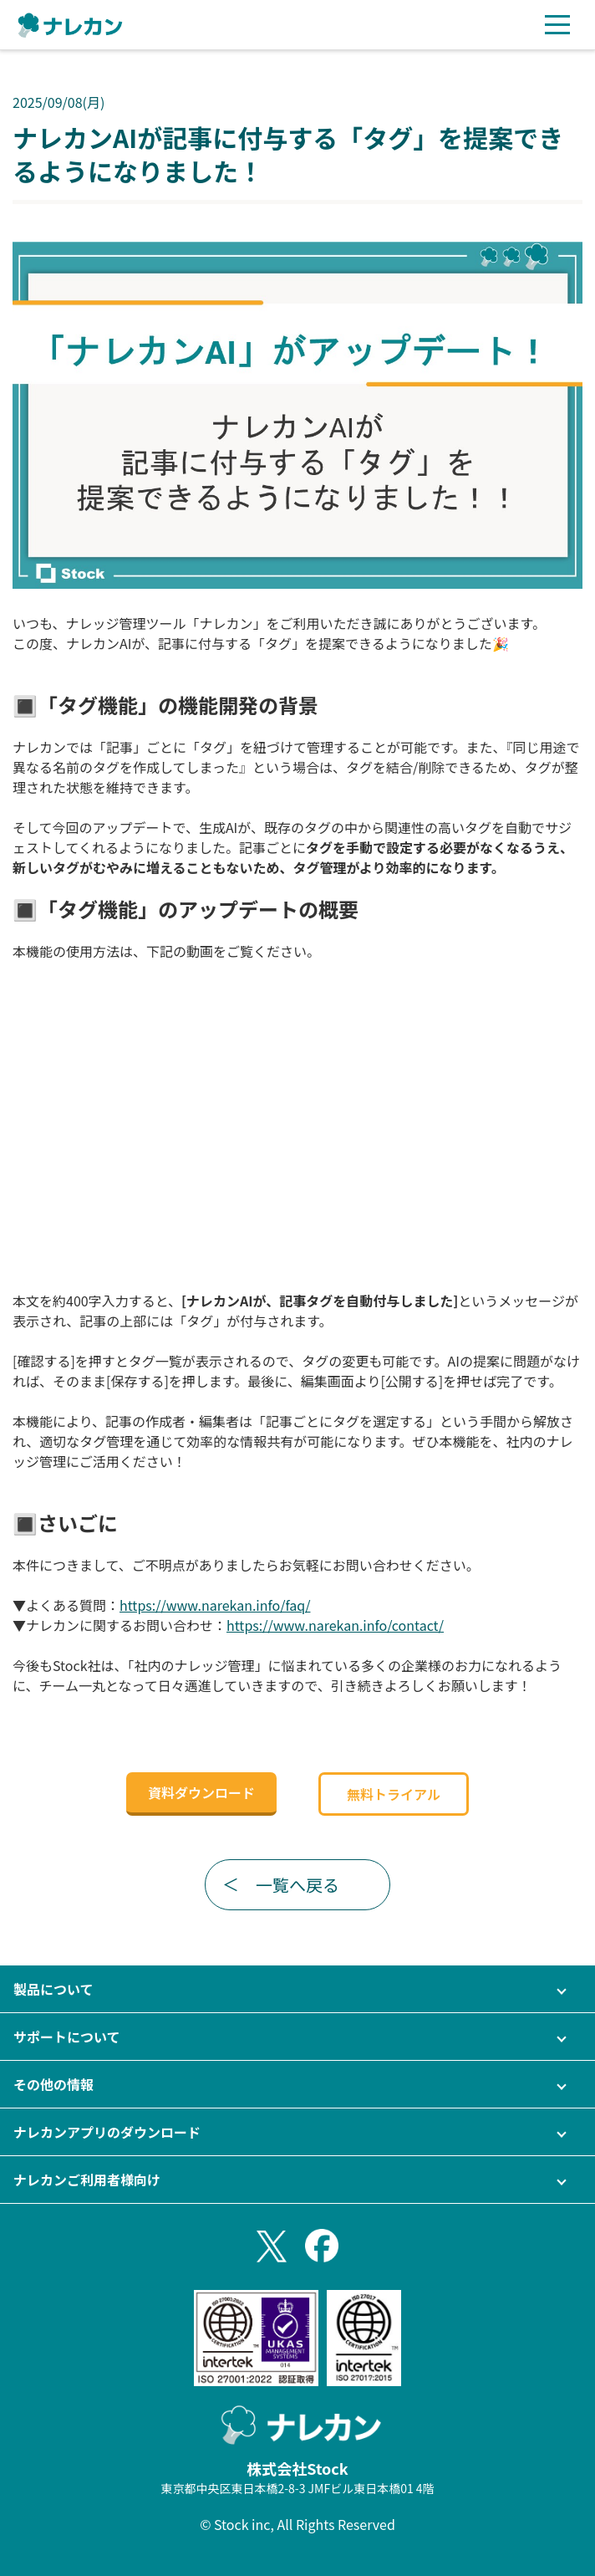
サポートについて (66, 2037)
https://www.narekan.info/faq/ (215, 1605)
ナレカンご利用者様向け (86, 2180)
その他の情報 (53, 2084)
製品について (53, 1989)
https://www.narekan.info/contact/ (335, 1625)
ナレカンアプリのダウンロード (107, 2132)
